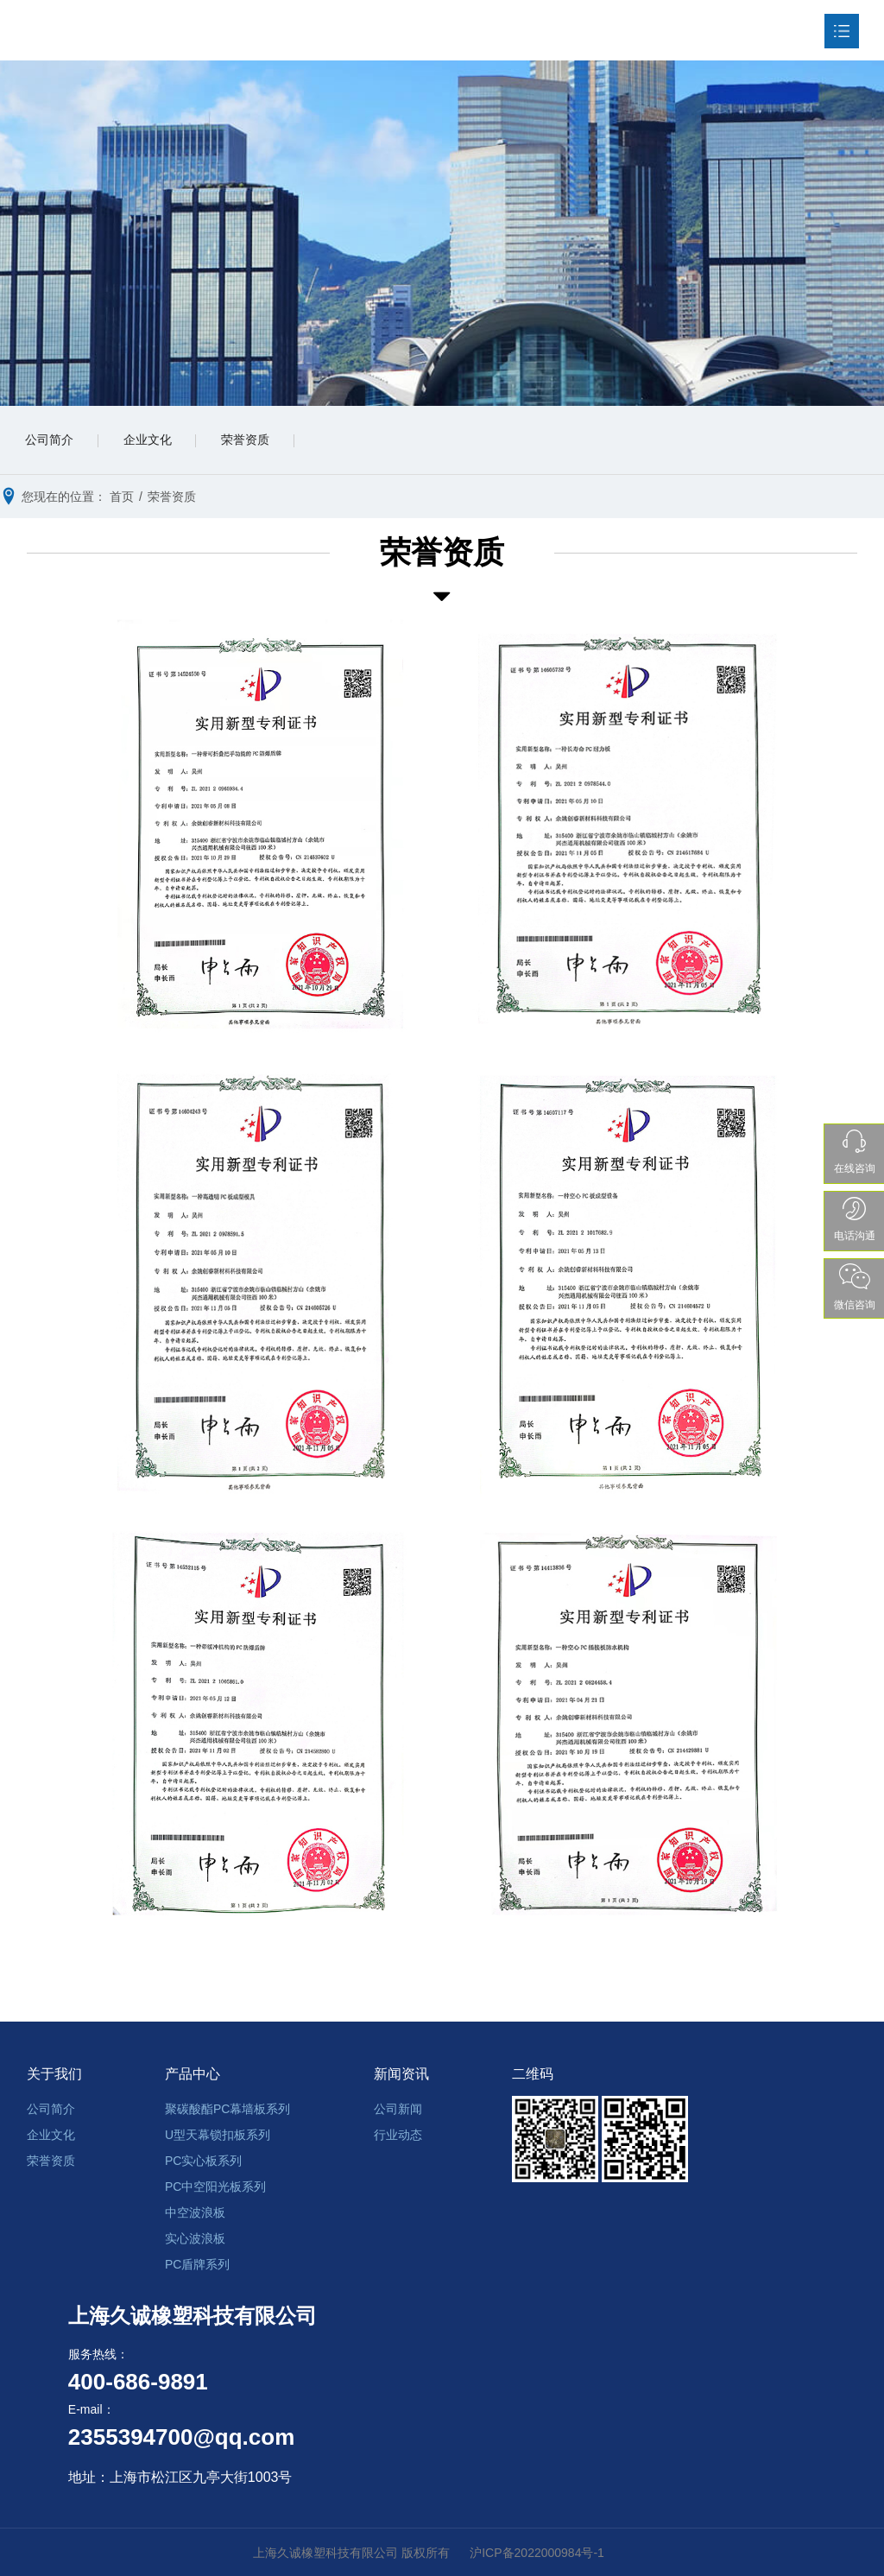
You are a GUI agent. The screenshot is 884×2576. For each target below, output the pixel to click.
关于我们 (54, 2074)
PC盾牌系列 (197, 2264)
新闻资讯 (401, 2074)
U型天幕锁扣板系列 (217, 2135)
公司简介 (50, 441)
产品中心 (192, 2074)
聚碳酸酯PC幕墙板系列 (227, 2109)
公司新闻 (398, 2109)
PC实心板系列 (203, 2161)
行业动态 (398, 2135)
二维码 (532, 2074)
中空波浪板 (195, 2212)
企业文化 (150, 441)
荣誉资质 (250, 441)
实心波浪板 (195, 2238)
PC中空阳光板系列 (215, 2186)
